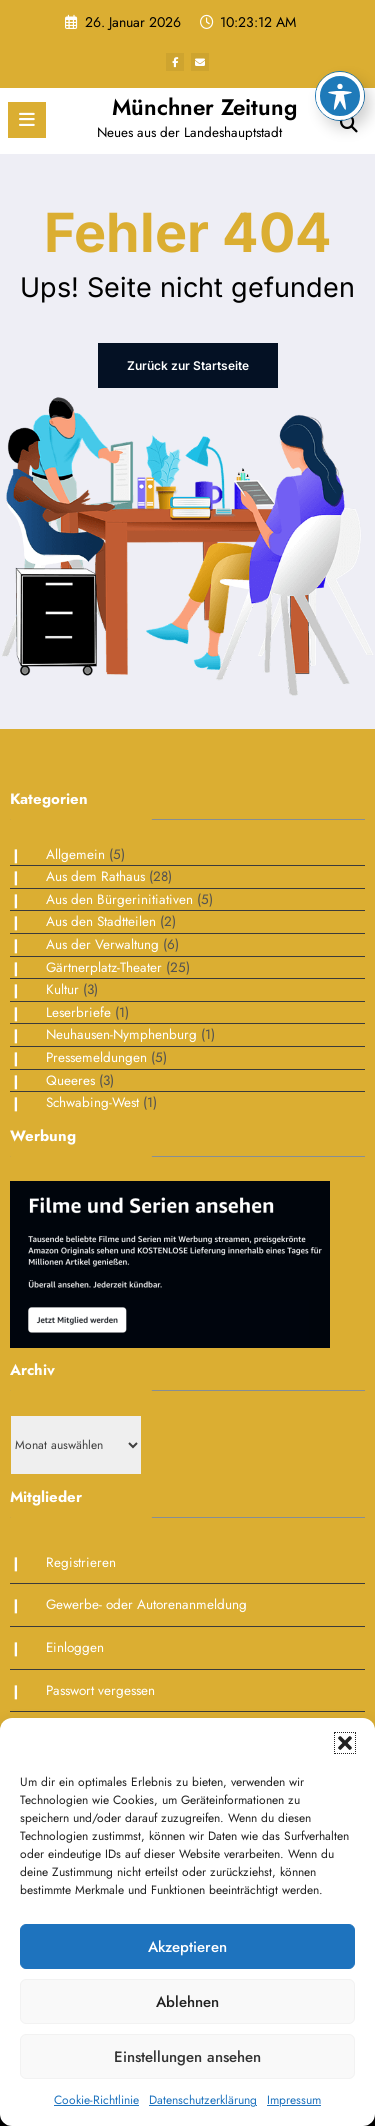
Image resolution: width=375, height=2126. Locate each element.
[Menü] (27, 120)
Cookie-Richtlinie (96, 2100)
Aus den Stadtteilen (101, 921)
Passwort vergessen (100, 1690)
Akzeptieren (187, 1947)
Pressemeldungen (96, 1057)
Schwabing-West (92, 1102)
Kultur (62, 989)
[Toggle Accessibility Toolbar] (340, 39)
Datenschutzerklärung (203, 2100)
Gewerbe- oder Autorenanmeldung (146, 1604)
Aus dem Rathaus (95, 876)
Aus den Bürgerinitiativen (119, 899)
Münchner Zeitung (204, 107)
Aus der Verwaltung (102, 944)
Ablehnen (187, 2002)
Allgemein (75, 854)
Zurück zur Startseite (188, 365)
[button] (345, 1743)
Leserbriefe (78, 1012)
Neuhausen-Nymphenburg (121, 1034)
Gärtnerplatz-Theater (104, 967)
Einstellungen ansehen (187, 2057)
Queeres (70, 1080)
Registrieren (81, 1562)
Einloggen (75, 1647)
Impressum (294, 2100)
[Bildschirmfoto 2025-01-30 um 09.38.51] (170, 1263)
